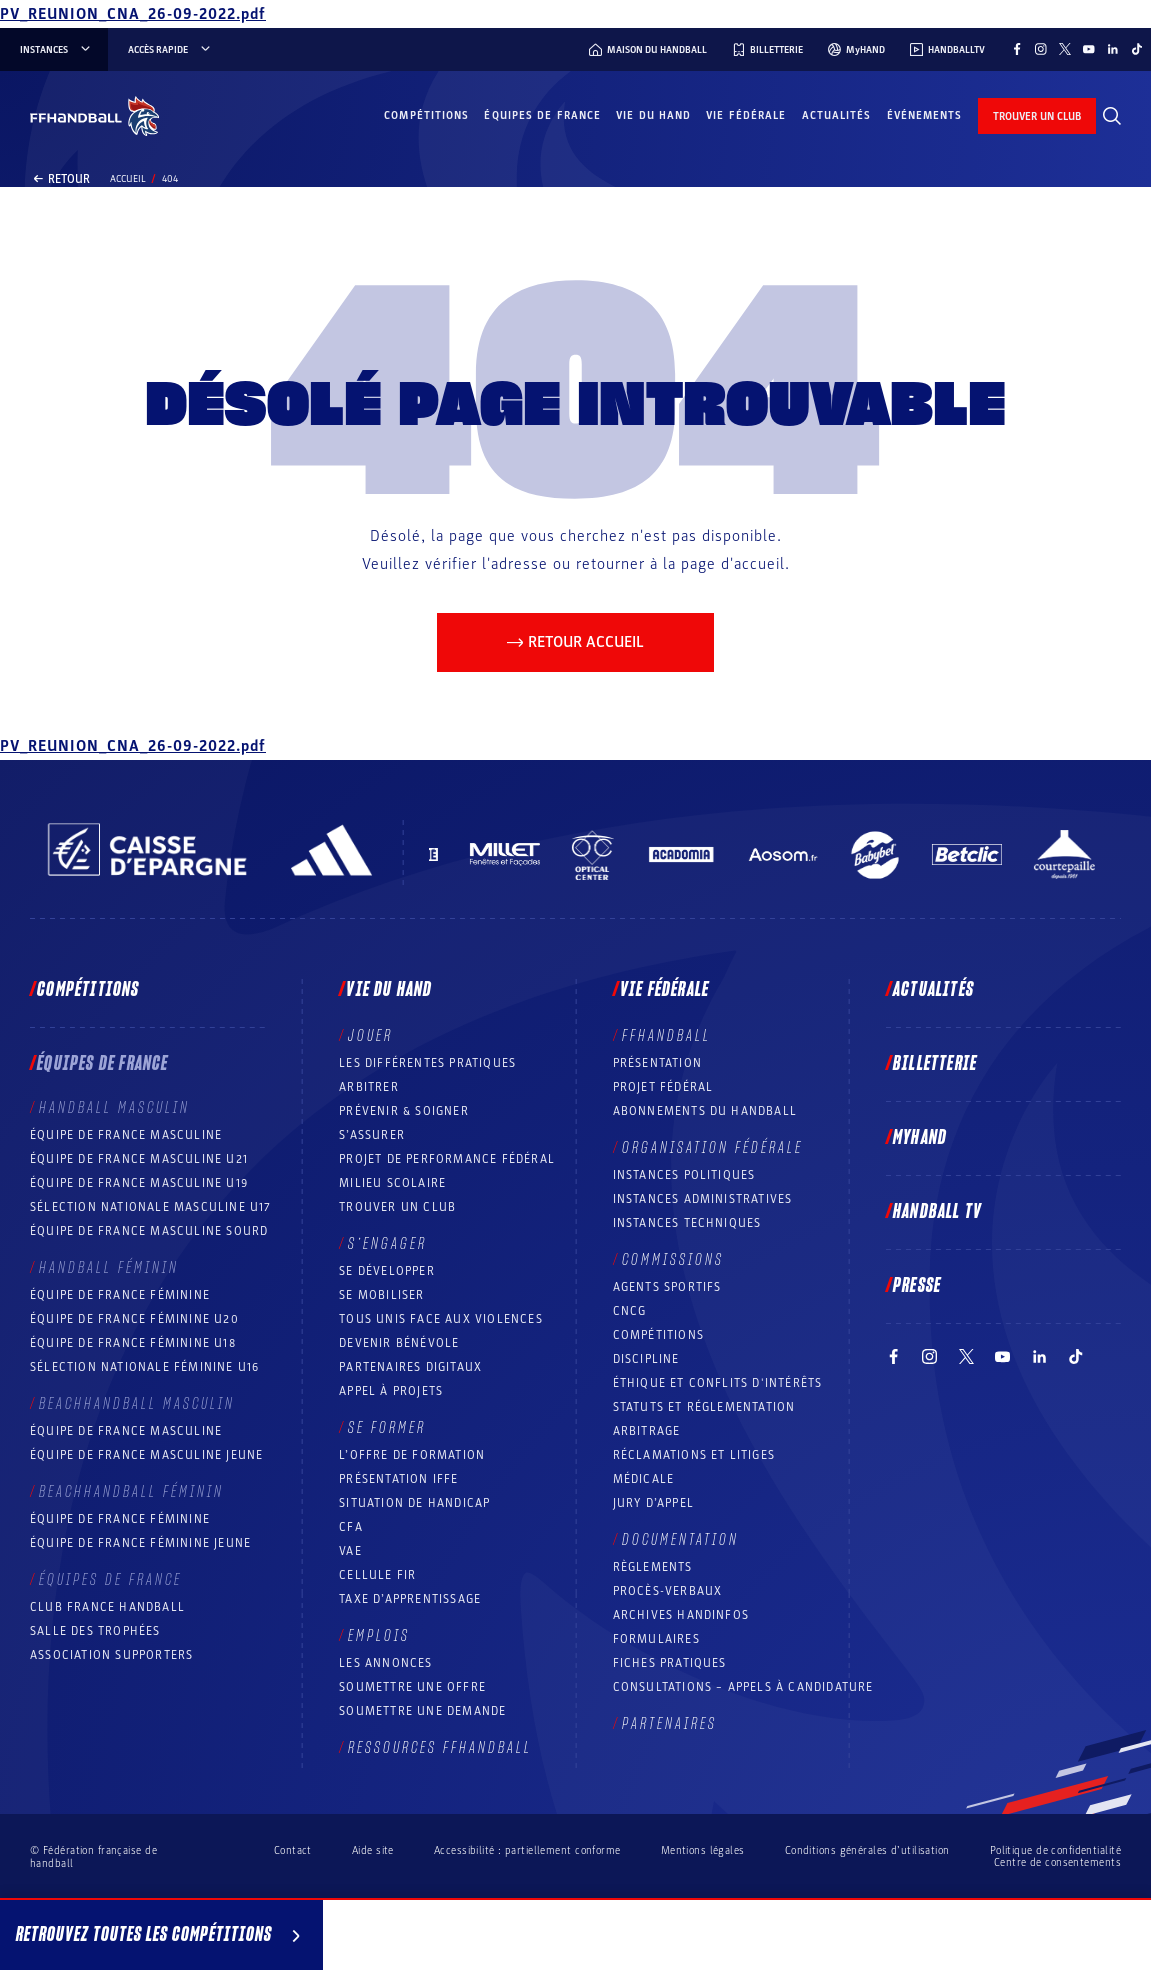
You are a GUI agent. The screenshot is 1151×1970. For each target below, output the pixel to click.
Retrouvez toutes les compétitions (161, 1938)
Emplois (379, 1636)
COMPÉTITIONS (658, 1335)
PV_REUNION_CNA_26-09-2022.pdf (133, 14)
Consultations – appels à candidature (743, 1687)
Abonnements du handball (705, 1111)
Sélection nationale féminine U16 (144, 1367)
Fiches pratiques (670, 1663)
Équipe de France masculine (126, 1135)
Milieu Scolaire (392, 1183)
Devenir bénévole (399, 1343)
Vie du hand (653, 115)
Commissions (673, 1260)
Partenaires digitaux (410, 1367)
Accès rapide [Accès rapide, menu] (170, 50)
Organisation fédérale (712, 1148)
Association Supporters (111, 1655)
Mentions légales (703, 1850)
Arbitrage (647, 1431)
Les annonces (385, 1663)
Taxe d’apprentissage (410, 1599)
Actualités (837, 115)
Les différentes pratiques (427, 1063)
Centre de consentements (1057, 1863)
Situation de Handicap (414, 1503)
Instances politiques (684, 1175)
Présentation (657, 1063)
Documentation (680, 1540)
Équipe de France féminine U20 (134, 1319)
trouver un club (1037, 116)
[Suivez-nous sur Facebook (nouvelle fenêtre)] (1017, 49)
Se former (387, 1428)
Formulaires (656, 1639)
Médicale (644, 1479)
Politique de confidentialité (1055, 1850)
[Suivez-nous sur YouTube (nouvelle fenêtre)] (1089, 49)
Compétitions (426, 115)
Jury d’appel (653, 1503)
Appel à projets (391, 1391)
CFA (351, 1527)
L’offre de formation (412, 1455)
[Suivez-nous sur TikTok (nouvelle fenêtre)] (1137, 49)
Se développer (387, 1271)
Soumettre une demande (422, 1711)
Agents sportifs (667, 1287)
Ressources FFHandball (440, 1748)
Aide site (373, 1850)
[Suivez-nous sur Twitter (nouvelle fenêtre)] (1065, 49)
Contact (293, 1850)
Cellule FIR (377, 1575)
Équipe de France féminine (120, 1295)
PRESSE (917, 1286)
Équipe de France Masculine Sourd (149, 1231)
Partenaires (669, 1724)
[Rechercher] (1112, 116)
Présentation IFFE (398, 1479)
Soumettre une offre (412, 1687)
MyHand (920, 1138)
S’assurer (372, 1135)
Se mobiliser (381, 1295)
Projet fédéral (663, 1087)
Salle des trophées (95, 1631)
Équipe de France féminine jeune (140, 1543)
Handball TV (937, 1212)
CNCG (630, 1311)
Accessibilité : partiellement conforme (527, 1850)
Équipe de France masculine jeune (146, 1455)
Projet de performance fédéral (447, 1159)
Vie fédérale (746, 115)
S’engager (387, 1244)
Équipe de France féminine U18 (133, 1343)
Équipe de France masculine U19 (139, 1183)
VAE (350, 1551)
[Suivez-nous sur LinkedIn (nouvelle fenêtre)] (1113, 49)
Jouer (370, 1036)
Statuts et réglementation (704, 1407)
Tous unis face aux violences (441, 1319)
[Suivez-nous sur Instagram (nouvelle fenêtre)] (1041, 49)
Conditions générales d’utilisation (867, 1850)
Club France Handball (107, 1607)
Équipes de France (542, 115)
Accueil (128, 179)
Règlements (653, 1567)
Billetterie (935, 1064)
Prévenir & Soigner (404, 1111)
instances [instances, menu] (56, 50)
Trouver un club (397, 1207)
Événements (925, 115)
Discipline (646, 1359)
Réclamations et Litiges (694, 1455)
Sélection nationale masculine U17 (151, 1207)
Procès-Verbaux (668, 1591)
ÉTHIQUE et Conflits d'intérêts (718, 1383)
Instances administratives (703, 1199)
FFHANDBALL (666, 1036)
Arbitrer (369, 1087)
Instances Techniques (687, 1223)
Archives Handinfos (681, 1615)
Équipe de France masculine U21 (139, 1159)
